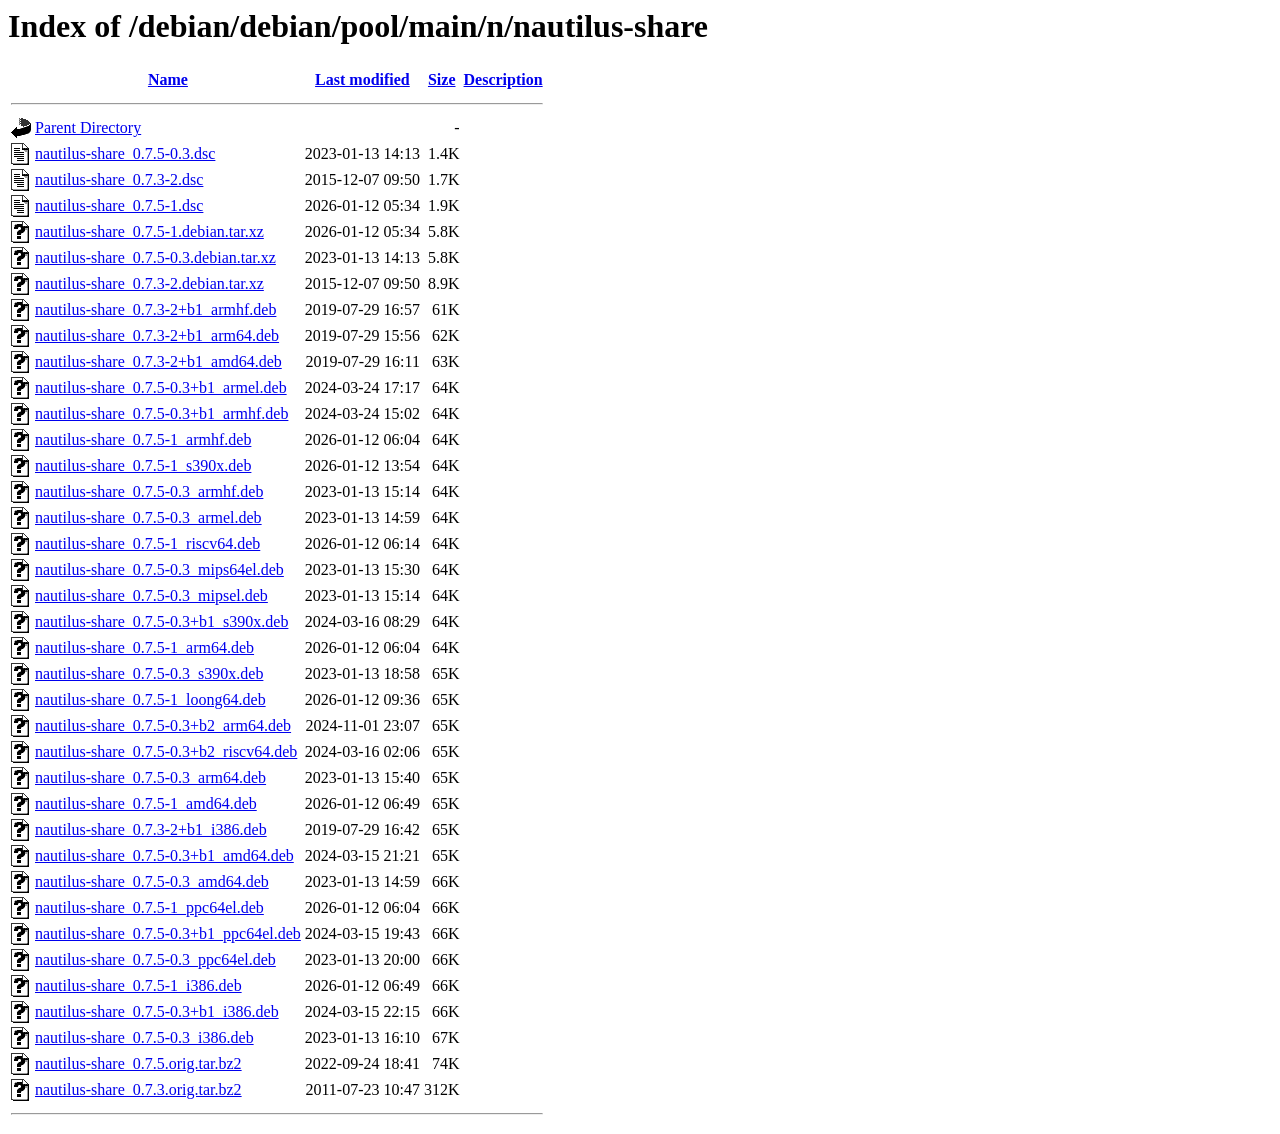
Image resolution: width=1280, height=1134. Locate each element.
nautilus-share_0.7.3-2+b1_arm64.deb (157, 335)
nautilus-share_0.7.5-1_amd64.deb (146, 803)
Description (503, 79)
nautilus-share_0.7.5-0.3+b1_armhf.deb (161, 413)
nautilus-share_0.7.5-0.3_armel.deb (148, 517)
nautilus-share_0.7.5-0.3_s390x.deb (149, 673)
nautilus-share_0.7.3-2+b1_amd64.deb (158, 361)
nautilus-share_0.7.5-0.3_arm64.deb (150, 777)
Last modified (362, 79)
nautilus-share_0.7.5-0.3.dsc (125, 153)
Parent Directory (88, 127)
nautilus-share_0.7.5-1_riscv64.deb (147, 543)
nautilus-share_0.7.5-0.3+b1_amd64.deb (164, 855)
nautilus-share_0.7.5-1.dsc (119, 205)
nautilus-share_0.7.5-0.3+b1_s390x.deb (161, 621)
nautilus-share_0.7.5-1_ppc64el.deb (149, 907)
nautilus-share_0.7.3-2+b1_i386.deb (151, 829)
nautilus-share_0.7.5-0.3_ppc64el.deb (155, 959)
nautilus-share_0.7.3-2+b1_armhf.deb (155, 309)
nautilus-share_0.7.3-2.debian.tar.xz (149, 283)
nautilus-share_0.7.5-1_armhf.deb (143, 439)
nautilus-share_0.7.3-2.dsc (119, 179)
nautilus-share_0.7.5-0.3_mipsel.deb (151, 595)
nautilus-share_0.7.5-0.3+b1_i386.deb (157, 1011)
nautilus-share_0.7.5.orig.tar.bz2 (138, 1063)
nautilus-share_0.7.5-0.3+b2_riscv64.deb (166, 751)
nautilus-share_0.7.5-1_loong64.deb (150, 699)
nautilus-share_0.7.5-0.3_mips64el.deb (159, 569)
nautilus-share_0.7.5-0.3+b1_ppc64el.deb (168, 933)
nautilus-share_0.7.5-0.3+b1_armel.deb (161, 387)
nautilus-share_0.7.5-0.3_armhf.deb (149, 491)
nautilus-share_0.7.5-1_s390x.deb (143, 465)
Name (168, 79)
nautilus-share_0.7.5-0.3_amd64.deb (152, 881)
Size (442, 79)
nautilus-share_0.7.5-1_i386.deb (138, 985)
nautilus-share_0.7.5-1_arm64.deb (144, 647)
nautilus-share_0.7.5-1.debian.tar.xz (149, 231)
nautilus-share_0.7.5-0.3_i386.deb (144, 1037)
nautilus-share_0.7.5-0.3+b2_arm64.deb (163, 725)
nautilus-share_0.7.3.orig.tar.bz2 (138, 1089)
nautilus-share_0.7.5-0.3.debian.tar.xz (155, 257)
